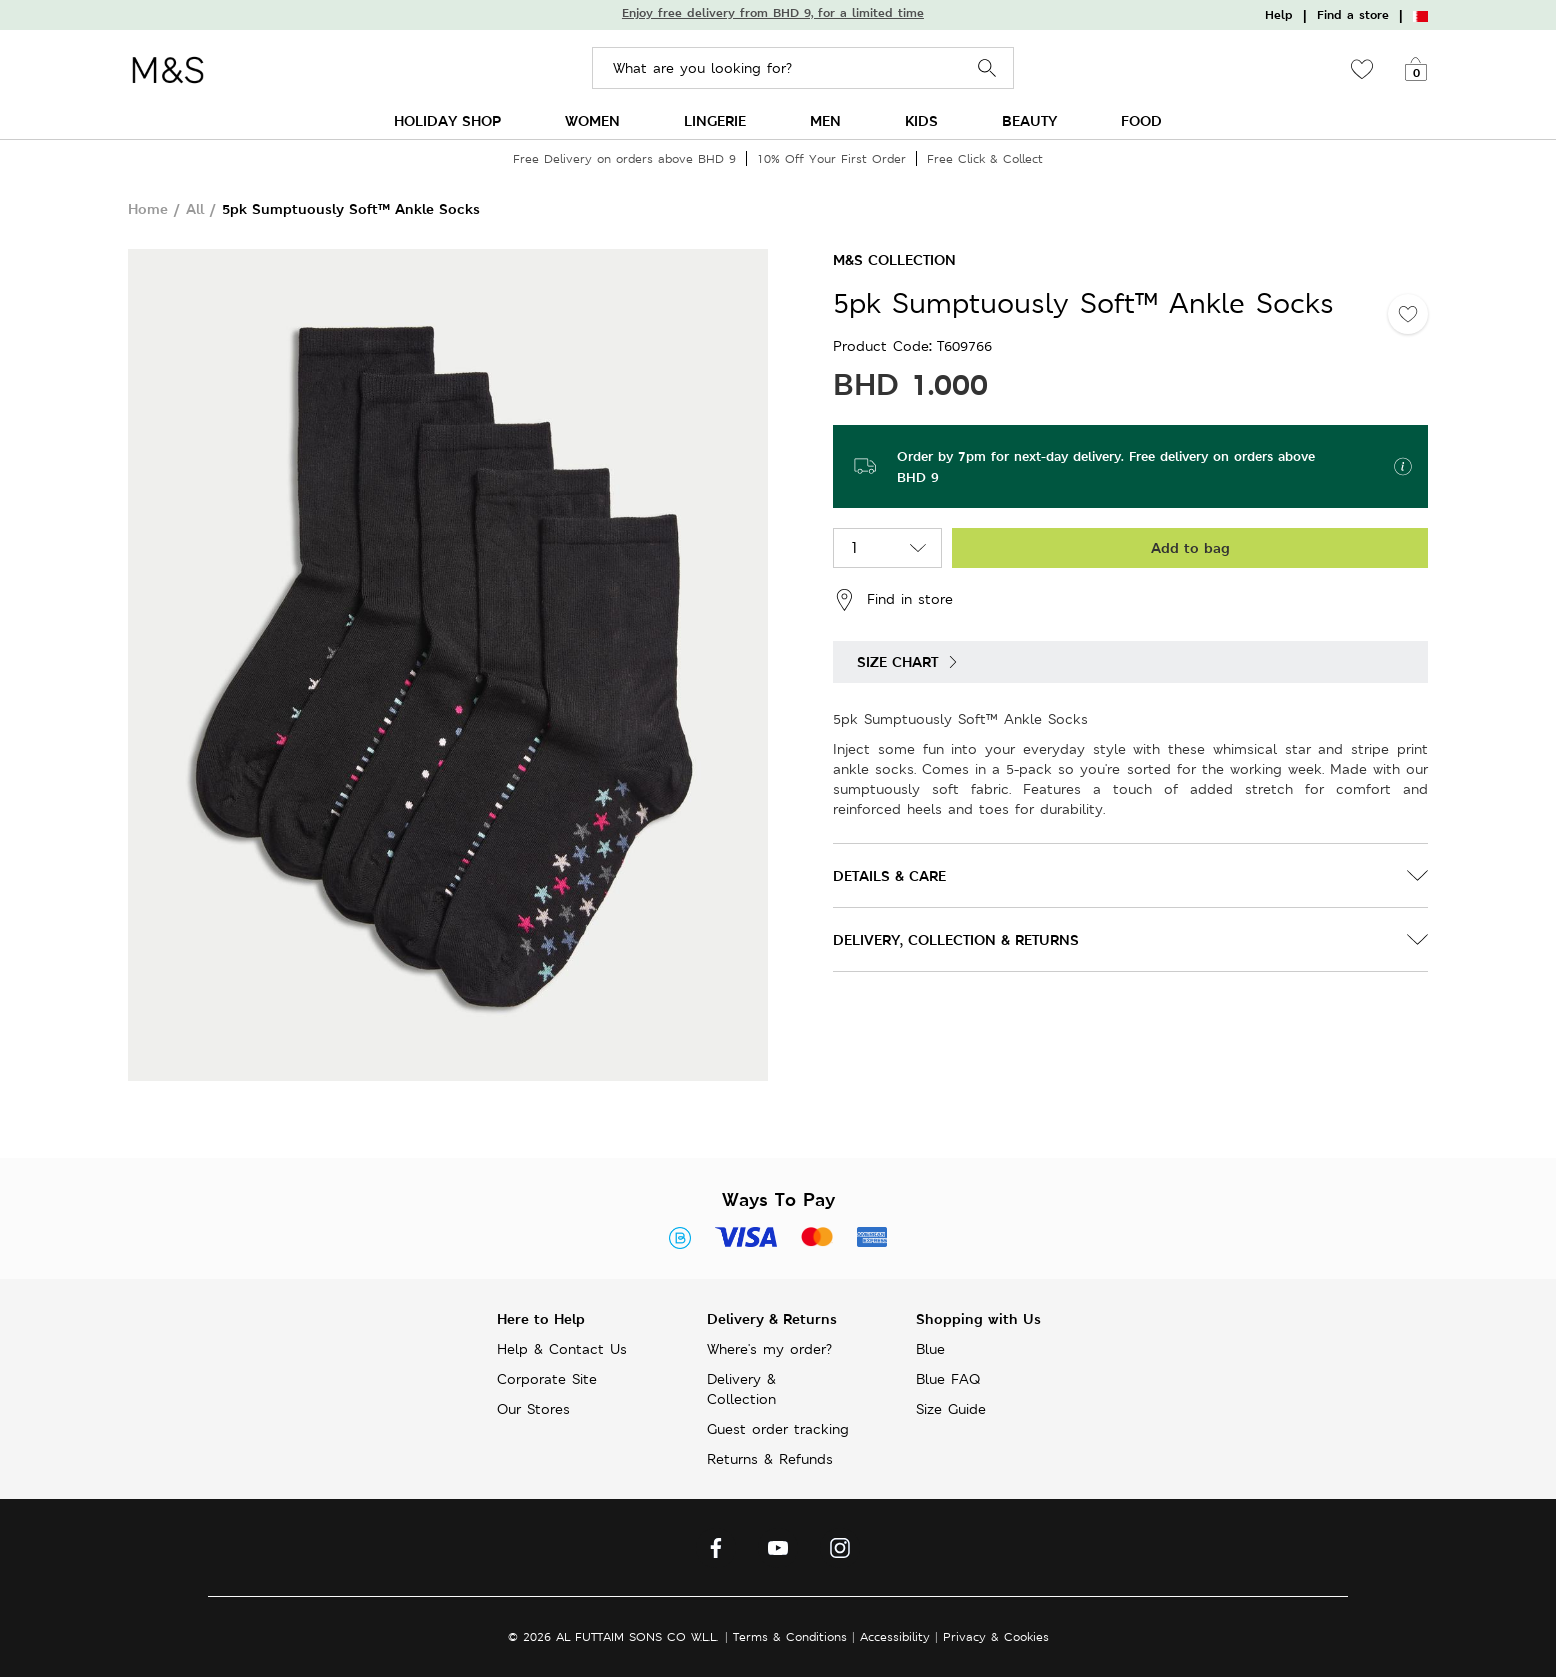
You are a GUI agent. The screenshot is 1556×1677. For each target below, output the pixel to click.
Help (1279, 15)
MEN (825, 120)
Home (148, 208)
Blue (930, 1349)
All (195, 208)
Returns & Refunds (770, 1459)
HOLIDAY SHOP (447, 120)
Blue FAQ (948, 1379)
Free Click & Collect (985, 158)
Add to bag (1190, 547)
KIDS (921, 120)
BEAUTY (1029, 120)
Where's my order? (769, 1349)
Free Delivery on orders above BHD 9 (624, 158)
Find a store (1353, 15)
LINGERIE (715, 120)
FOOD (1141, 120)
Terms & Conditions (790, 1636)
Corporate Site (547, 1379)
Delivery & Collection (741, 1389)
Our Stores (533, 1409)
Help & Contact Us (562, 1349)
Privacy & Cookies (996, 1636)
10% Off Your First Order (831, 158)
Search (987, 68)
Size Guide (951, 1409)
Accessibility (895, 1636)
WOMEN (592, 120)
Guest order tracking (778, 1429)
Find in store (893, 600)
